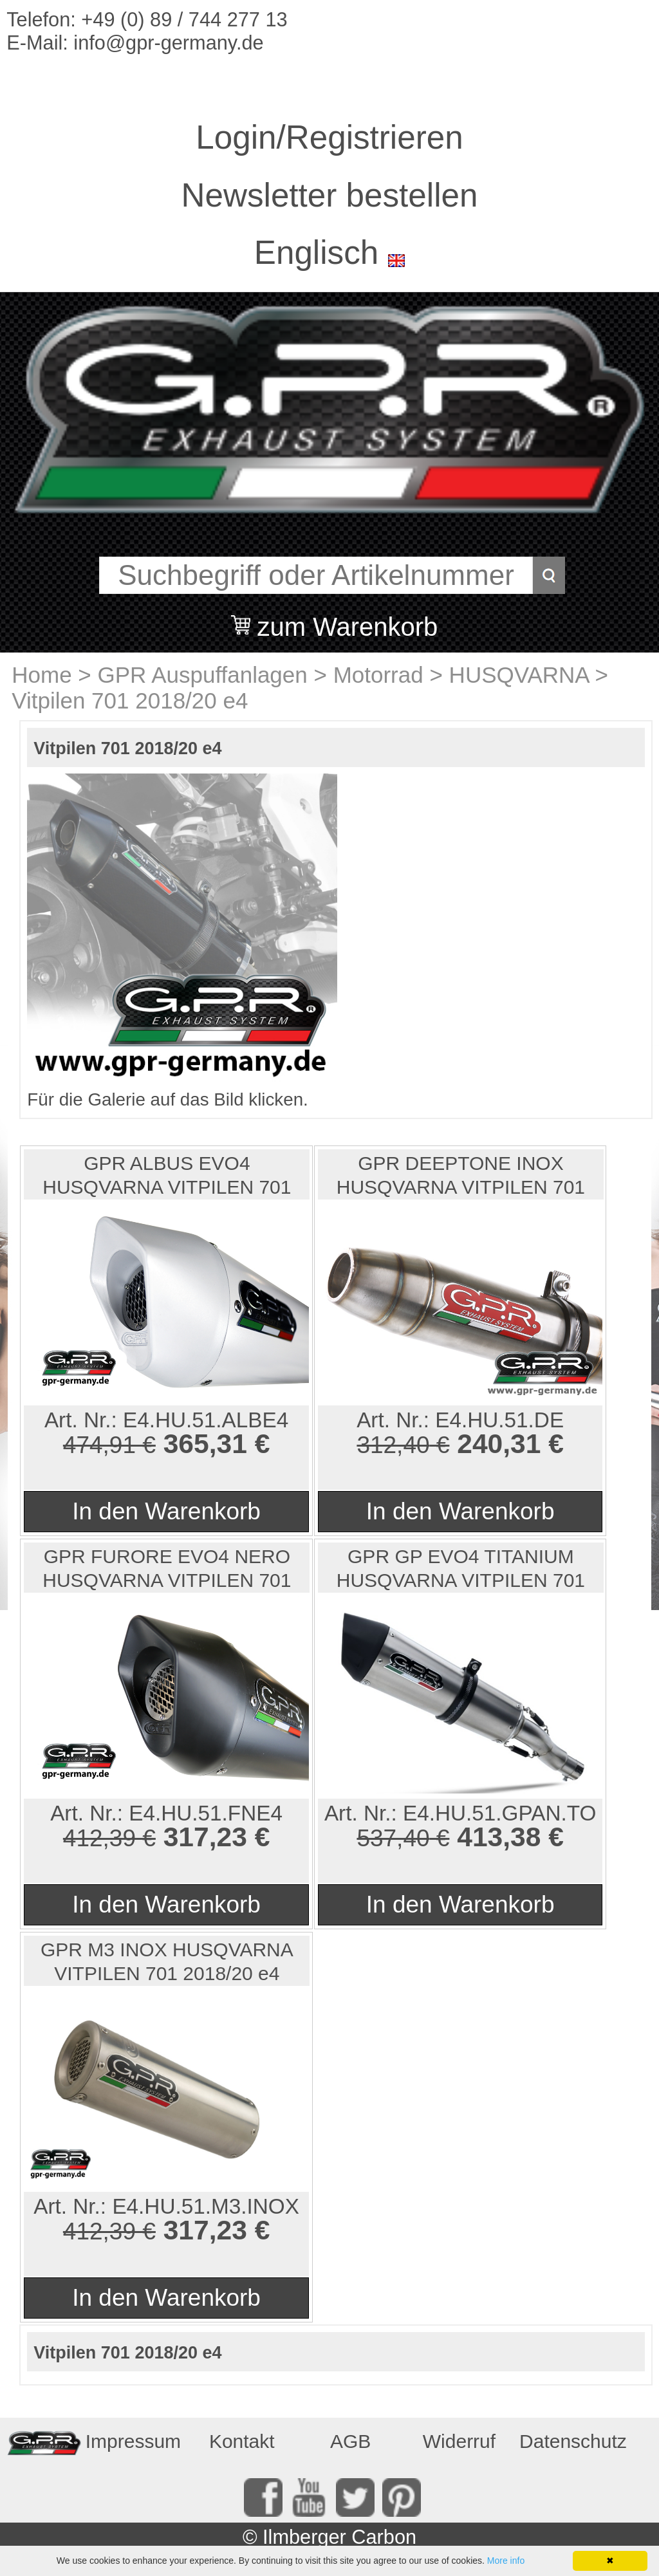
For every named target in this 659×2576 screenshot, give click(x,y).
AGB (350, 2441)
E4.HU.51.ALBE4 (205, 1420)
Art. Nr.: (83, 1420)
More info (505, 2560)
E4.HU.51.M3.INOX (205, 2206)
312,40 (393, 1445)
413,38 (499, 1836)
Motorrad (378, 674)
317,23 (205, 1836)
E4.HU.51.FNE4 (206, 1813)
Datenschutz (569, 2441)
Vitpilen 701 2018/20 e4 (130, 700)
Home (41, 674)
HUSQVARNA (519, 674)
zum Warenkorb (347, 619)
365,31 (205, 1443)
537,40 (393, 1838)
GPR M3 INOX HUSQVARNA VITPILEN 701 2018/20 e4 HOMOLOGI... (167, 1962)
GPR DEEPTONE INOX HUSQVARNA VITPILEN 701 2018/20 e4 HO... (461, 1176)
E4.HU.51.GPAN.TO (499, 1813)
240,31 (499, 1443)
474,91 (99, 1445)
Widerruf (459, 2441)
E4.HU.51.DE (499, 1420)
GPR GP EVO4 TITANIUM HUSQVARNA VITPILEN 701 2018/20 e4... (461, 1569)
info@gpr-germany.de (168, 43)
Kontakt (242, 2441)
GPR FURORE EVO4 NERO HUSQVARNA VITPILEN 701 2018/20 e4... (166, 1569)
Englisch (316, 252)
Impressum (133, 2441)
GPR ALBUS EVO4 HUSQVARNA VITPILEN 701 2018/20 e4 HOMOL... (166, 1176)
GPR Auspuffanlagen (203, 674)
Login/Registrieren (329, 137)
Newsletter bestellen (329, 195)
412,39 (99, 1838)
